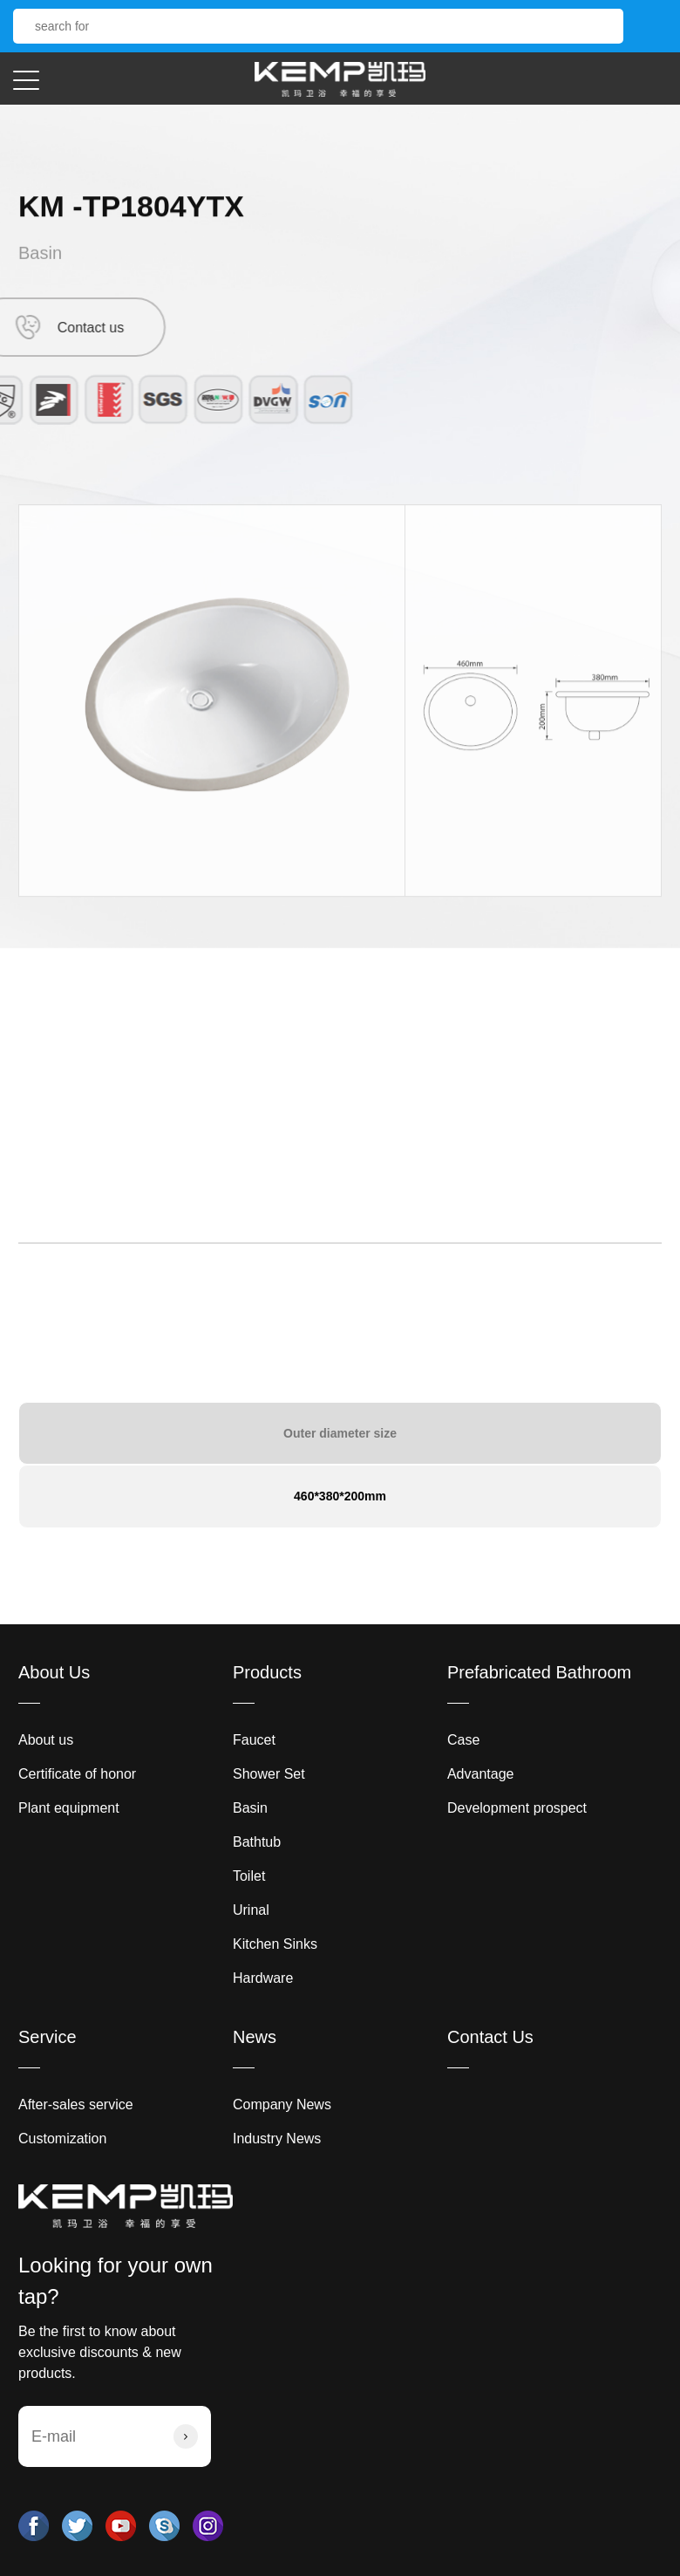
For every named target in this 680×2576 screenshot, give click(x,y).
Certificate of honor (77, 1773)
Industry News (277, 2138)
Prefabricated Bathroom (539, 1672)
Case (463, 1739)
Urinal (251, 1910)
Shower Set (269, 1773)
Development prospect (517, 1807)
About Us (54, 1672)
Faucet (254, 1739)
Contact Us (490, 2036)
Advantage (480, 1773)
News (254, 2036)
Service (47, 2036)
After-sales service (75, 2104)
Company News (282, 2104)
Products (267, 1672)
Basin (40, 258)
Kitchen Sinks (275, 1944)
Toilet (249, 1876)
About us (45, 1739)
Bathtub (257, 1842)
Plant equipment (68, 1807)
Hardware (263, 1978)
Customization (62, 2138)
